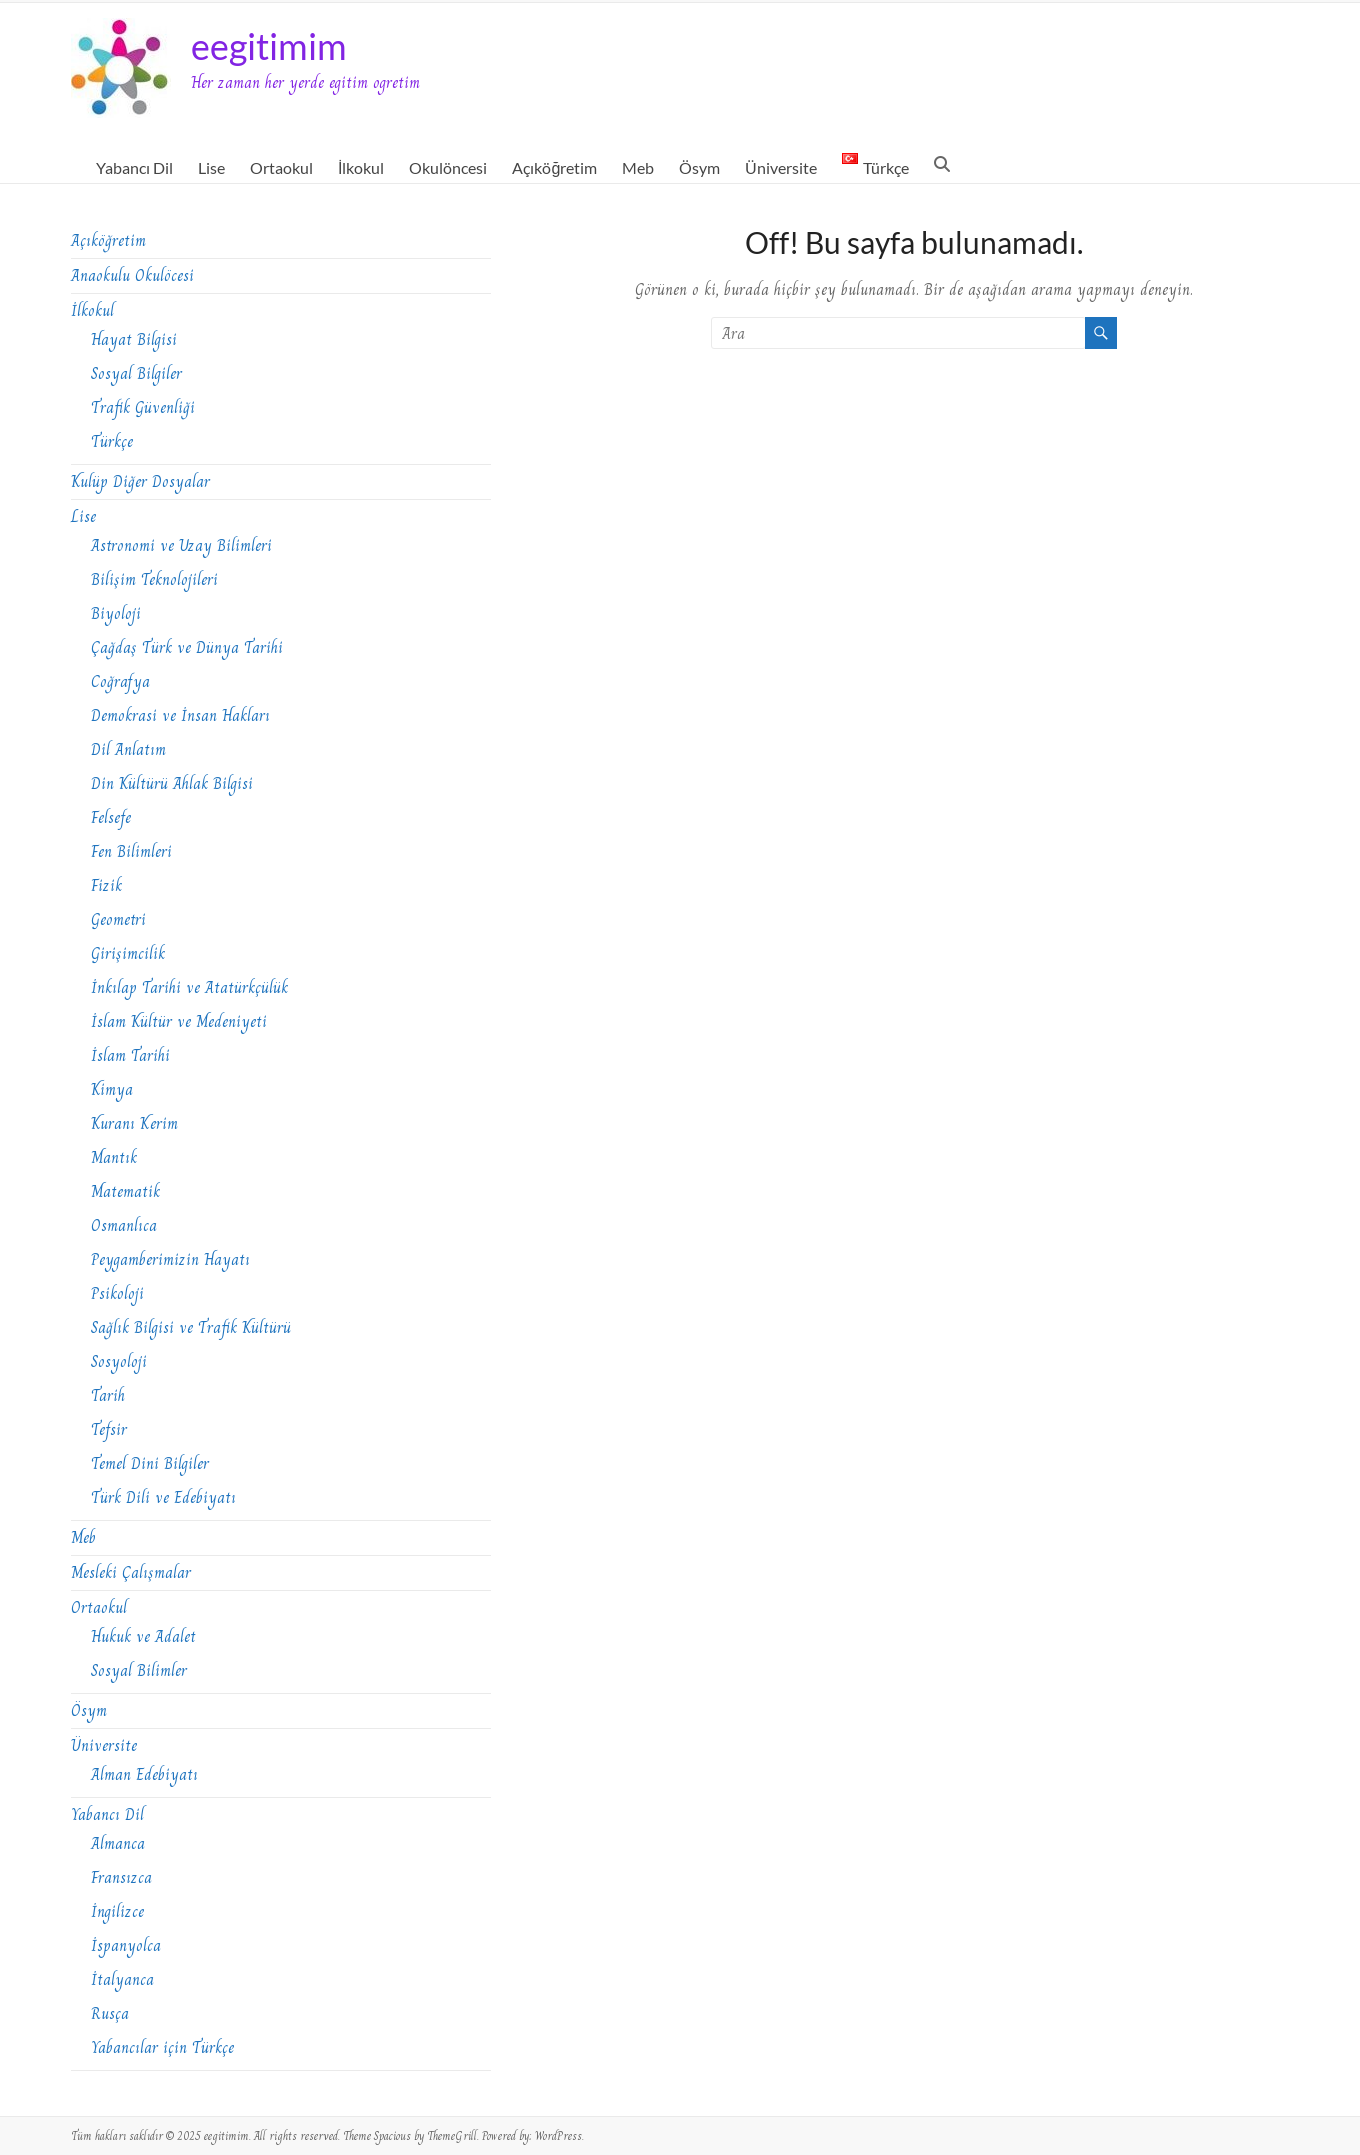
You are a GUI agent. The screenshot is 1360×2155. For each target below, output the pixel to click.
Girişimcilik (128, 953)
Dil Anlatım (128, 749)
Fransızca (121, 1877)
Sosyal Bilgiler (136, 373)
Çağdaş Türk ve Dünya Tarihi (187, 647)
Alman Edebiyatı (144, 1774)
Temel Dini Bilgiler (150, 1463)
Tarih (108, 1395)
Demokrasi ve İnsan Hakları (180, 715)
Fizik (106, 885)
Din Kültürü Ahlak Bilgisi (172, 783)
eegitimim (269, 46)
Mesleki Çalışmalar (131, 1572)
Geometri (118, 919)
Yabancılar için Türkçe (162, 2047)
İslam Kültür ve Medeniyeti (179, 1021)
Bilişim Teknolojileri (154, 579)
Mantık (114, 1157)
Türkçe (112, 441)
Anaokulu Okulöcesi (132, 275)
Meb (638, 167)
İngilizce (117, 1911)
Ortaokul (281, 167)
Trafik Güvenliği (143, 407)
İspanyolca (126, 1945)
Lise (211, 167)
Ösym (699, 167)
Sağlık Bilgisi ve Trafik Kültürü (191, 1327)
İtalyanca (122, 1979)
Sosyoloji (119, 1361)
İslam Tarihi (130, 1055)
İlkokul (361, 167)
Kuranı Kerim (134, 1123)
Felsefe (111, 817)
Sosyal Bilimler (139, 1670)
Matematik (125, 1191)
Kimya (112, 1089)
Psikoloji (117, 1293)
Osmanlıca (124, 1225)
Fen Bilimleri (131, 851)
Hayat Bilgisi (134, 339)
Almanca (118, 1843)
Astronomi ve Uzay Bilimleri (181, 545)
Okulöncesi (448, 167)
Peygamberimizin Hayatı (170, 1259)
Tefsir (109, 1429)
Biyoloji (116, 613)
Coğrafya (120, 681)
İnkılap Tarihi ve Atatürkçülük (189, 987)
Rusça (110, 2013)
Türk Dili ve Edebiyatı (163, 1497)
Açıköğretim (554, 167)
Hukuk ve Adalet (143, 1636)
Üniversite (781, 167)
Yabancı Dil (134, 167)
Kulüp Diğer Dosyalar (140, 481)
